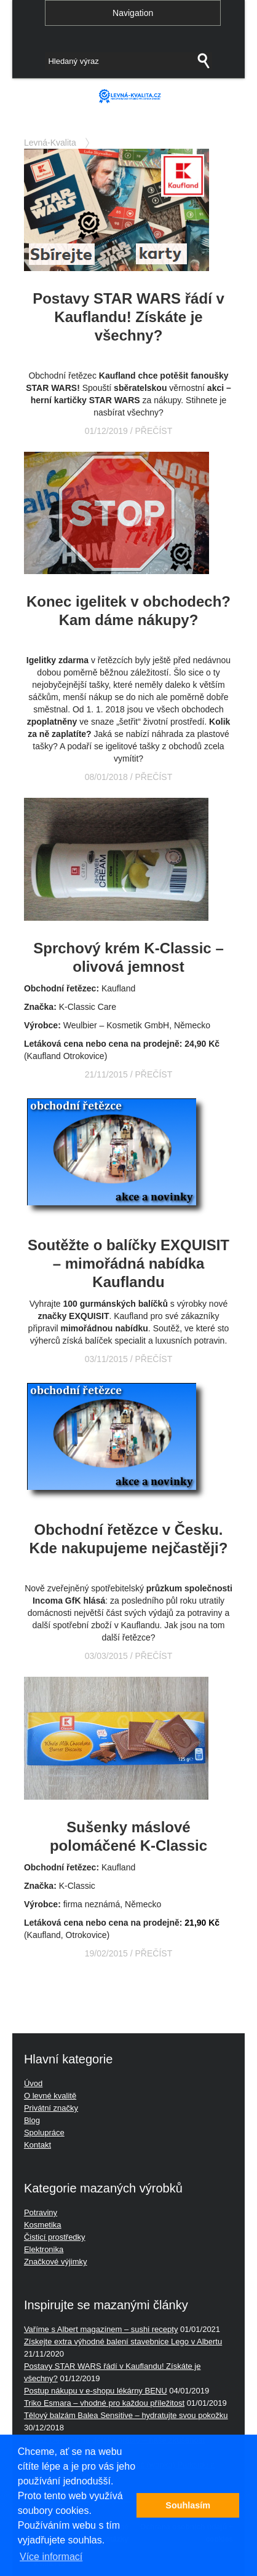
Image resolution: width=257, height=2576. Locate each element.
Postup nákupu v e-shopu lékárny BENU (95, 2390)
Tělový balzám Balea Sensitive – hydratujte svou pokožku (126, 2415)
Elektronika (43, 2249)
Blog (32, 2120)
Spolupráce (44, 2132)
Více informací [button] (51, 2556)
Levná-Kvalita (50, 143)
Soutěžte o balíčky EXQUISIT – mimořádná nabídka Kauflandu (128, 1263)
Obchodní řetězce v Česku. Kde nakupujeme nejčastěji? (129, 1538)
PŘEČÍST (154, 431)
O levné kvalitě (50, 2095)
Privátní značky (51, 2108)
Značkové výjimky (55, 2261)
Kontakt (37, 2144)
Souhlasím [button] (187, 2505)
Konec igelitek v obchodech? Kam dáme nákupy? (128, 610)
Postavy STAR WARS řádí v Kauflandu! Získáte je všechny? (128, 317)
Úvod (33, 2083)
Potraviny (40, 2212)
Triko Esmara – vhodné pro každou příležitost (104, 2403)
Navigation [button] (133, 13)
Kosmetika (42, 2224)
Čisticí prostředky (54, 2237)
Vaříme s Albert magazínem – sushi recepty (101, 2329)
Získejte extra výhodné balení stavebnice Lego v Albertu (123, 2341)
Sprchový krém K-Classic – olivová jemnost (128, 957)
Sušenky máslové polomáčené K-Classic (128, 1836)
